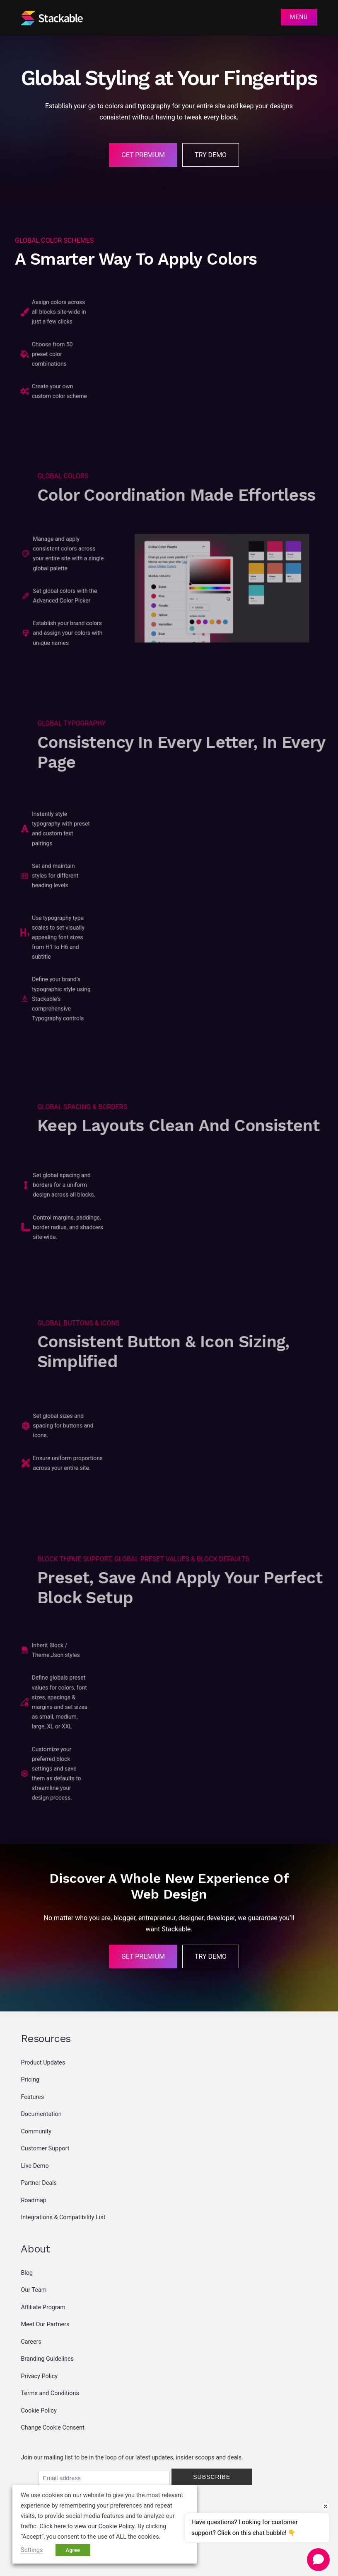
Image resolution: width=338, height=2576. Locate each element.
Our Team (33, 2290)
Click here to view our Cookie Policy (86, 2526)
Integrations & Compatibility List (63, 2217)
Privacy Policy (39, 2376)
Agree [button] (73, 2550)
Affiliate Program (43, 2307)
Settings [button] (32, 2550)
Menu (299, 17)
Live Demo (34, 2165)
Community (36, 2131)
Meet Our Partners (45, 2324)
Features (32, 2097)
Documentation (41, 2114)
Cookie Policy (38, 2410)
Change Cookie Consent (52, 2427)
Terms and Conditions (50, 2393)
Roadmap (33, 2200)
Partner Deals (39, 2182)
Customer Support (45, 2148)
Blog (27, 2273)
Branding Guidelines (47, 2358)
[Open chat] (318, 2559)
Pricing (30, 2079)
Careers (31, 2341)
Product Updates (43, 2062)
